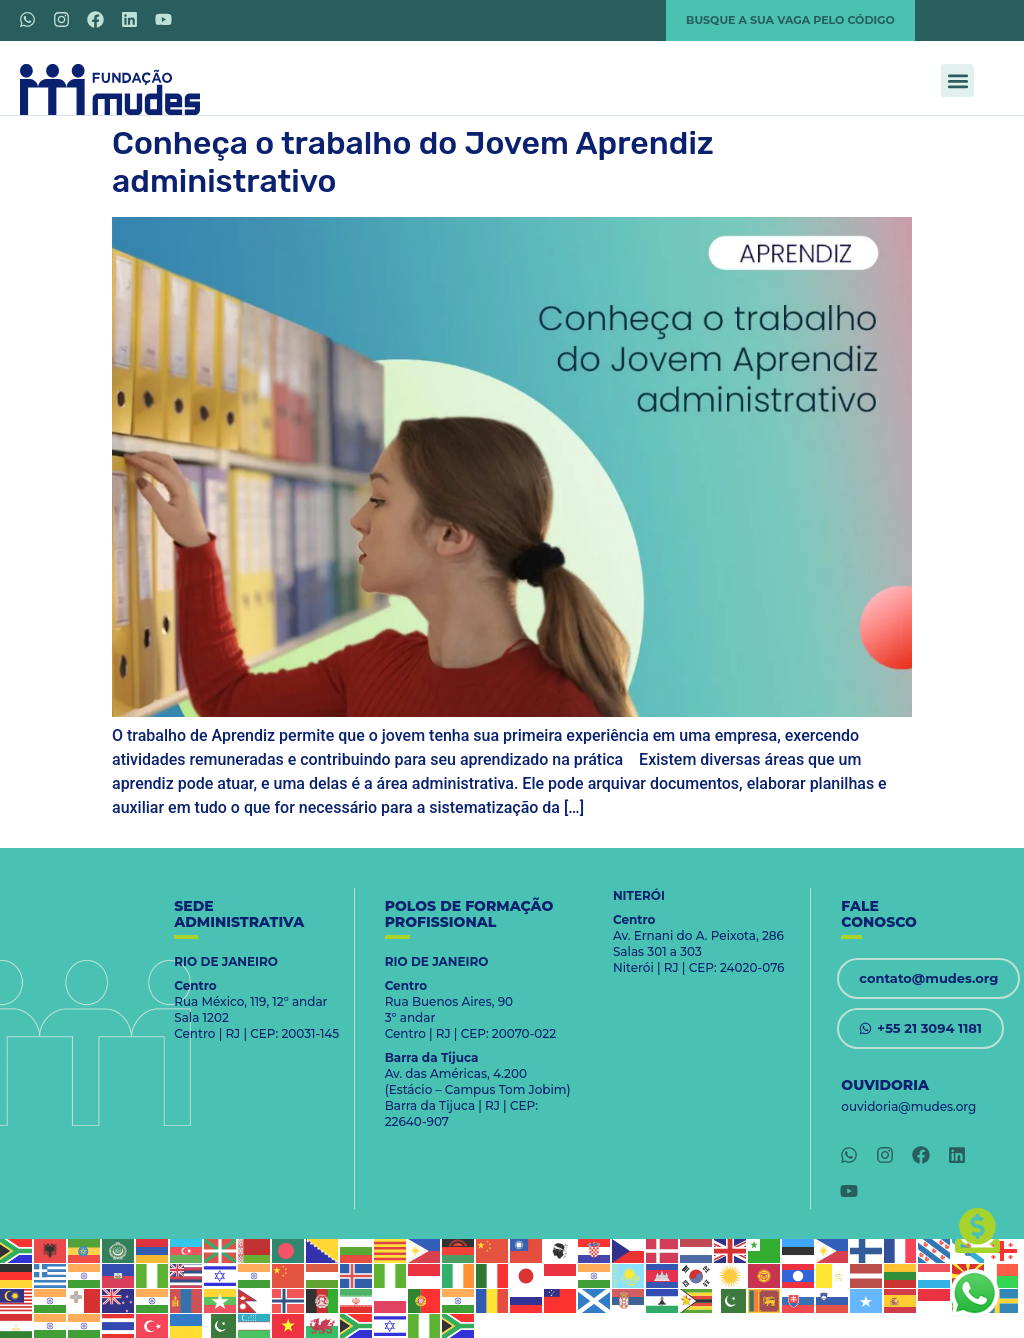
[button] (957, 80)
